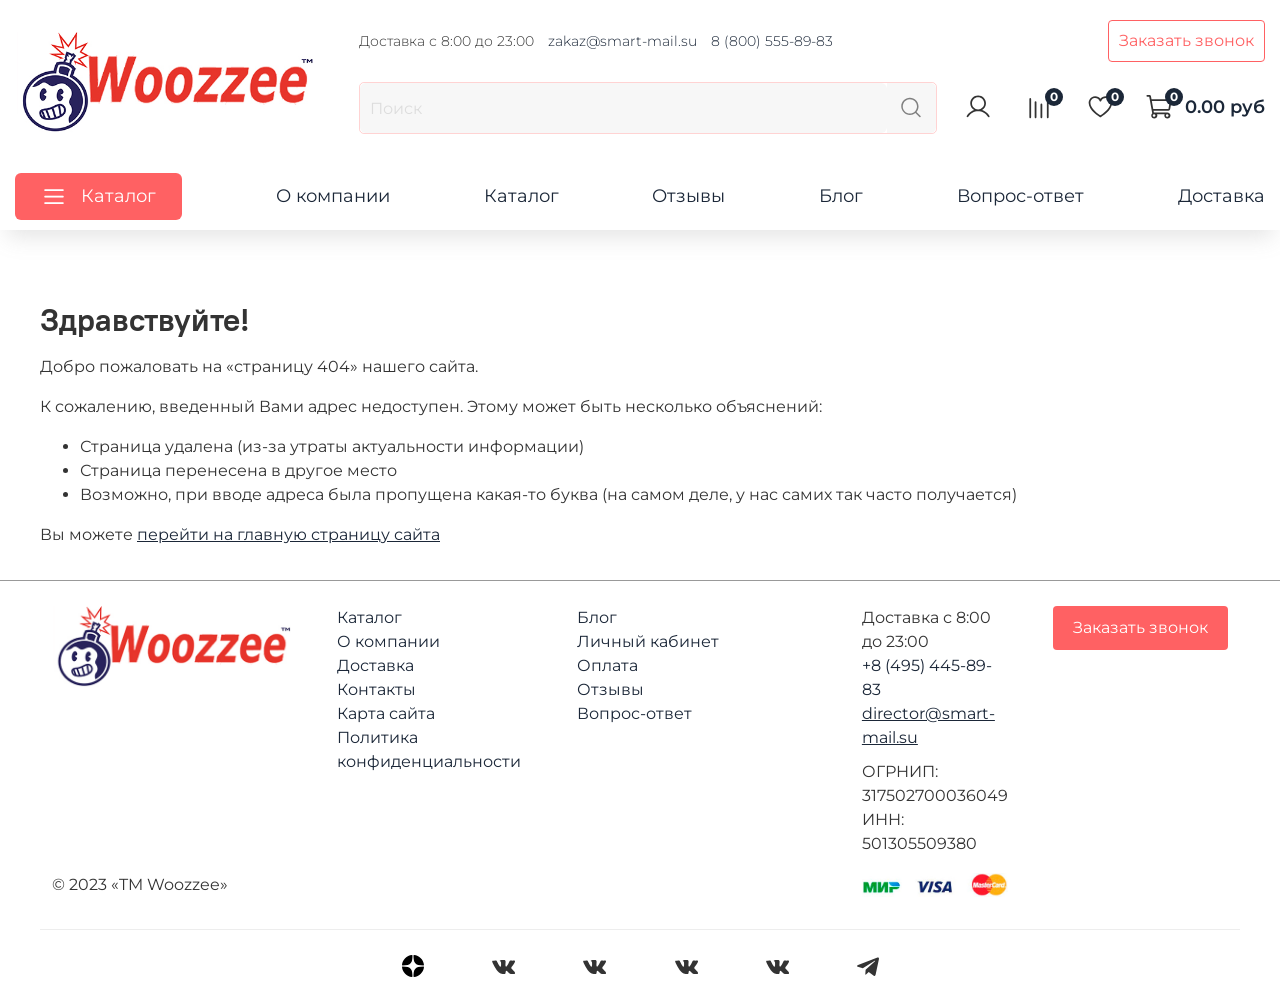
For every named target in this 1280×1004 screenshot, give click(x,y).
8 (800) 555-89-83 (772, 41)
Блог (841, 196)
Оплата (607, 665)
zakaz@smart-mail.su (622, 41)
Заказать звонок (1186, 40)
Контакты (376, 689)
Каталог (521, 196)
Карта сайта (386, 713)
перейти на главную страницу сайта (288, 534)
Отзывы (688, 196)
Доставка (1221, 196)
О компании (333, 196)
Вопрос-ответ (1020, 196)
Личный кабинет (648, 641)
